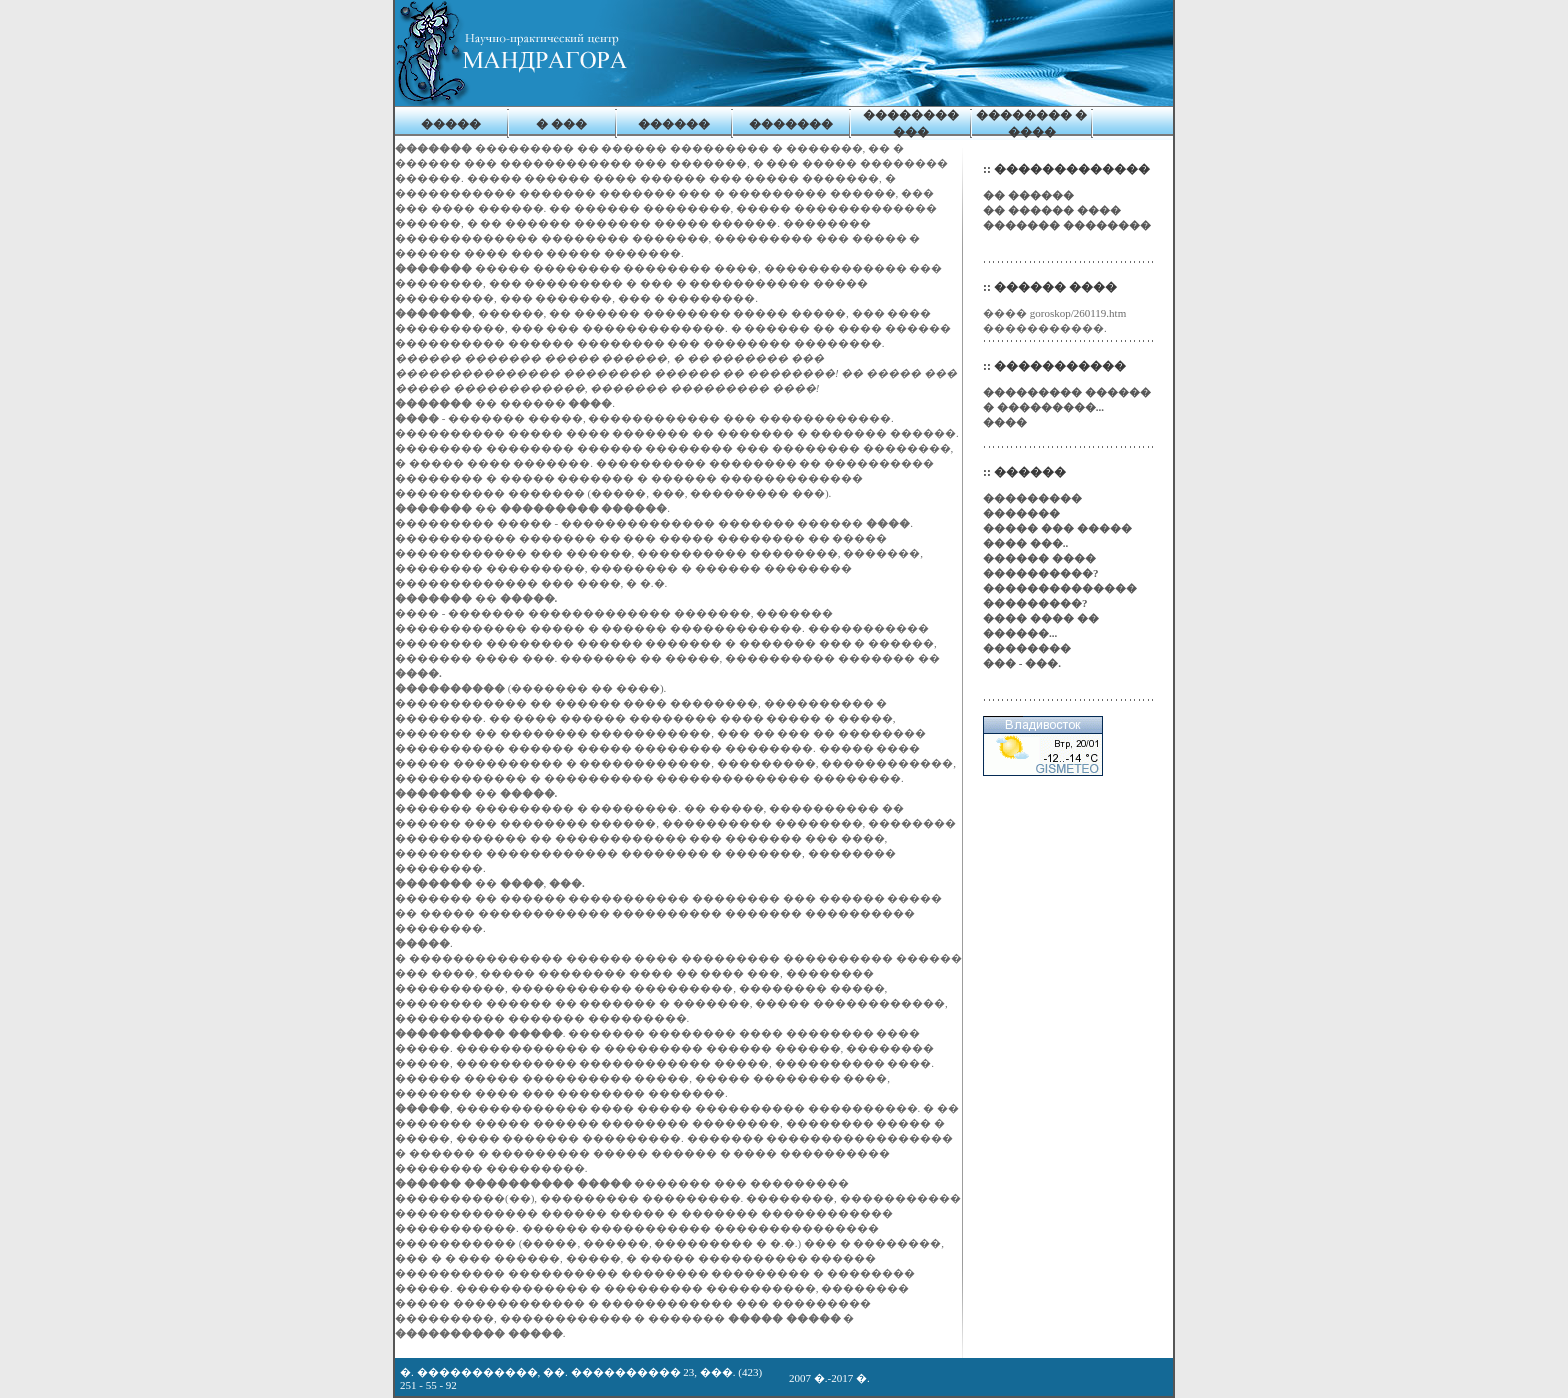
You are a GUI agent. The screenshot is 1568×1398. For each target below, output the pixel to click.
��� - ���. (1022, 663)
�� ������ (1028, 195)
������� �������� (1067, 225)
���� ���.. (1025, 543)
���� (1005, 422)
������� (791, 124)
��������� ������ (1067, 392)
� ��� (561, 124)
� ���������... (1043, 407)
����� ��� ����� (1057, 528)
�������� (1027, 648)
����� (451, 124)
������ (674, 124)
